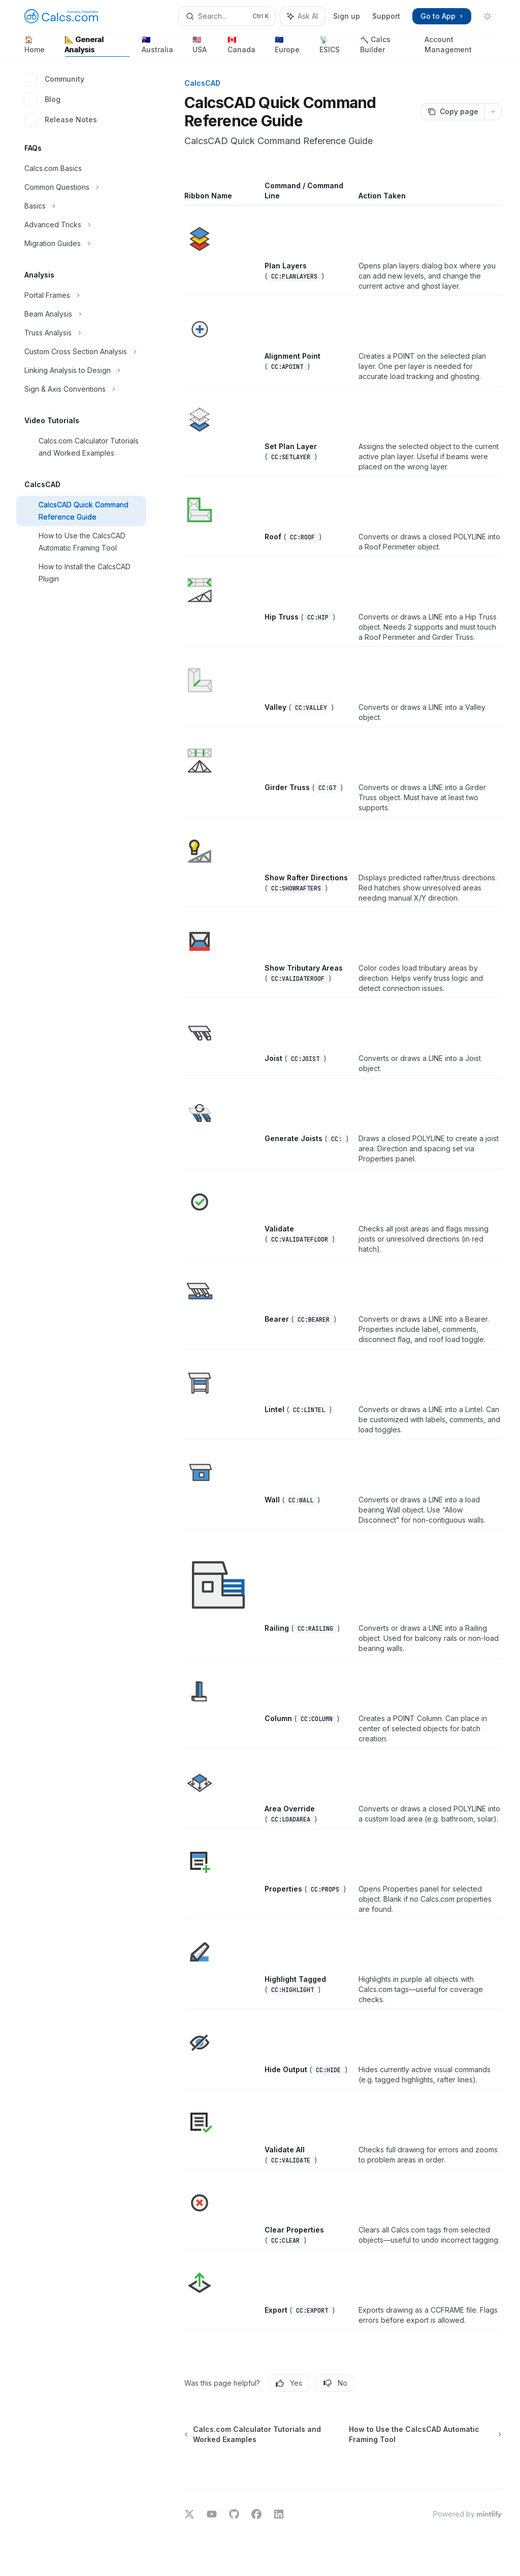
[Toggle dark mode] (487, 16)
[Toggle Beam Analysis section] (81, 314)
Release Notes (60, 120)
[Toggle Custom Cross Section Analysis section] (81, 351)
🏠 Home (38, 46)
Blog (42, 99)
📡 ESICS (333, 46)
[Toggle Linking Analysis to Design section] (81, 370)
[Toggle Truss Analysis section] (81, 333)
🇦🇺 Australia (161, 46)
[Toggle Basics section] (81, 206)
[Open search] (227, 16)
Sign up (346, 16)
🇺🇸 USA (203, 46)
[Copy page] (452, 111)
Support (386, 16)
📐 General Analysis (97, 46)
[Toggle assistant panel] (302, 16)
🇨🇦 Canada (245, 46)
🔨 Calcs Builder (386, 46)
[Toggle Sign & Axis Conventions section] (81, 389)
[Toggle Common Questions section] (81, 187)
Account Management (460, 46)
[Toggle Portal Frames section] (81, 295)
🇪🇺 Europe (291, 46)
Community (54, 79)
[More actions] (493, 111)
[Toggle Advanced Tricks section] (81, 225)
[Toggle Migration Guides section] (81, 243)
